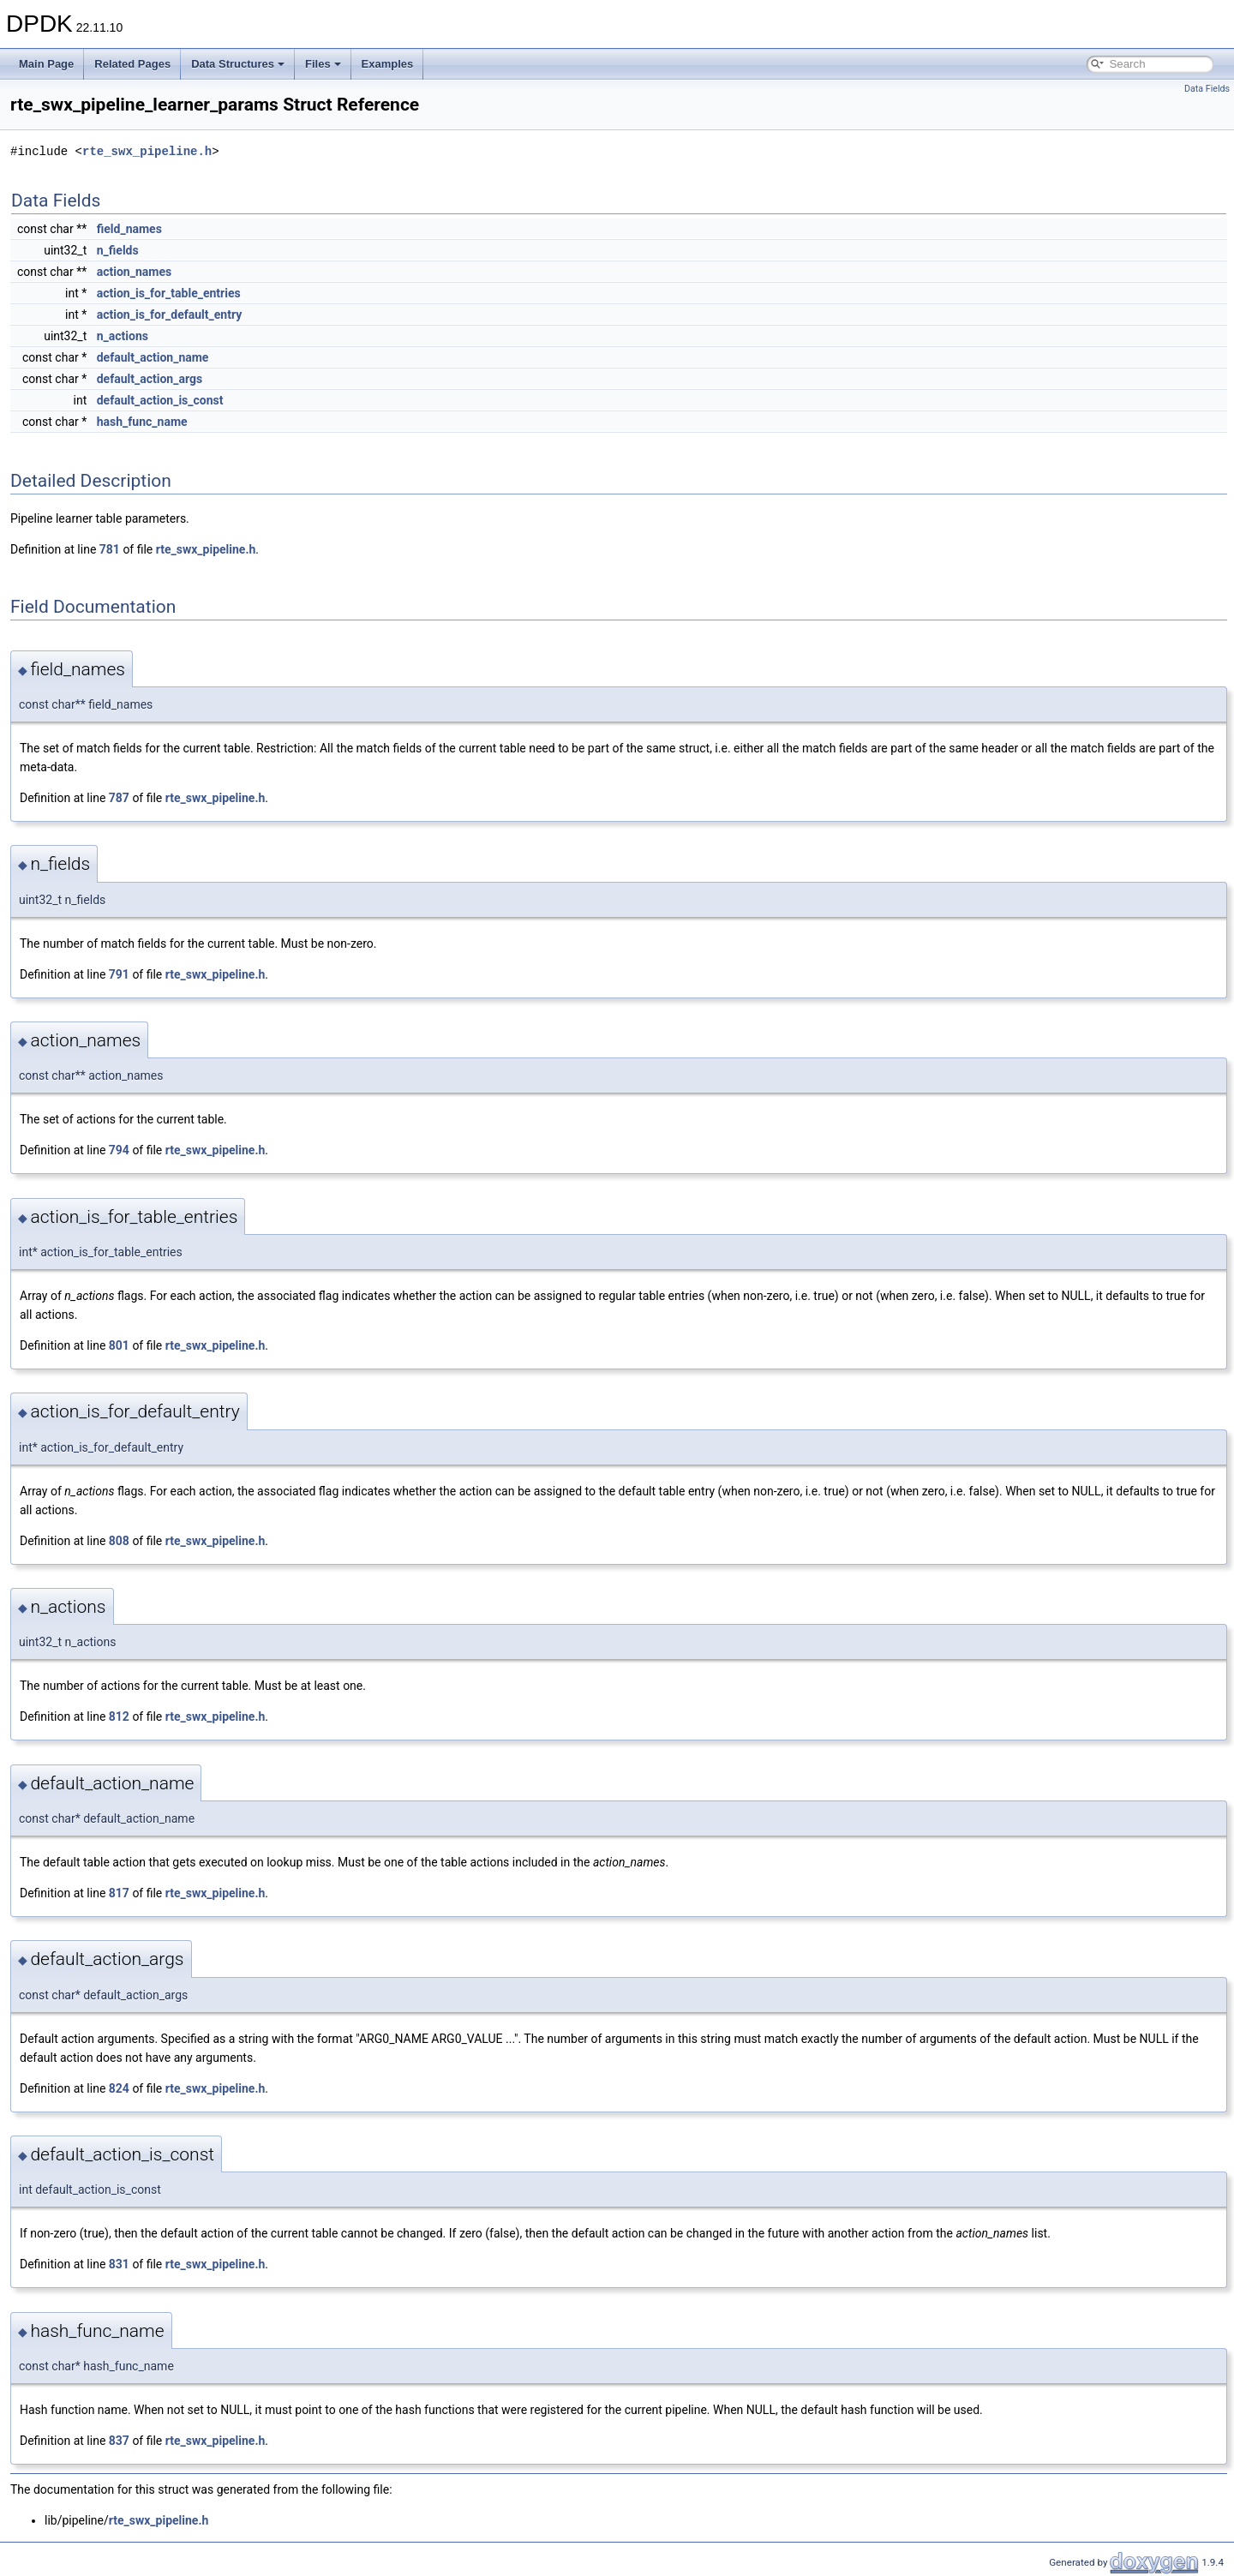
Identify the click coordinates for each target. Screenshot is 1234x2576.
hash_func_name (142, 421)
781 (109, 549)
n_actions (122, 336)
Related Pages (132, 63)
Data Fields (1207, 88)
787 (119, 798)
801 (119, 1345)
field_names (129, 229)
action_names (134, 272)
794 (119, 1150)
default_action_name (153, 357)
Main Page (46, 63)
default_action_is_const (160, 400)
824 (119, 2088)
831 (119, 2264)
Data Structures (238, 63)
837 (119, 2440)
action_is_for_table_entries (169, 293)
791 (119, 974)
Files (323, 63)
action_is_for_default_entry (170, 314)
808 (119, 1541)
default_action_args (149, 379)
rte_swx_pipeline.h (147, 151)
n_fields (118, 250)
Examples (388, 63)
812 (119, 1716)
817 (119, 1893)
